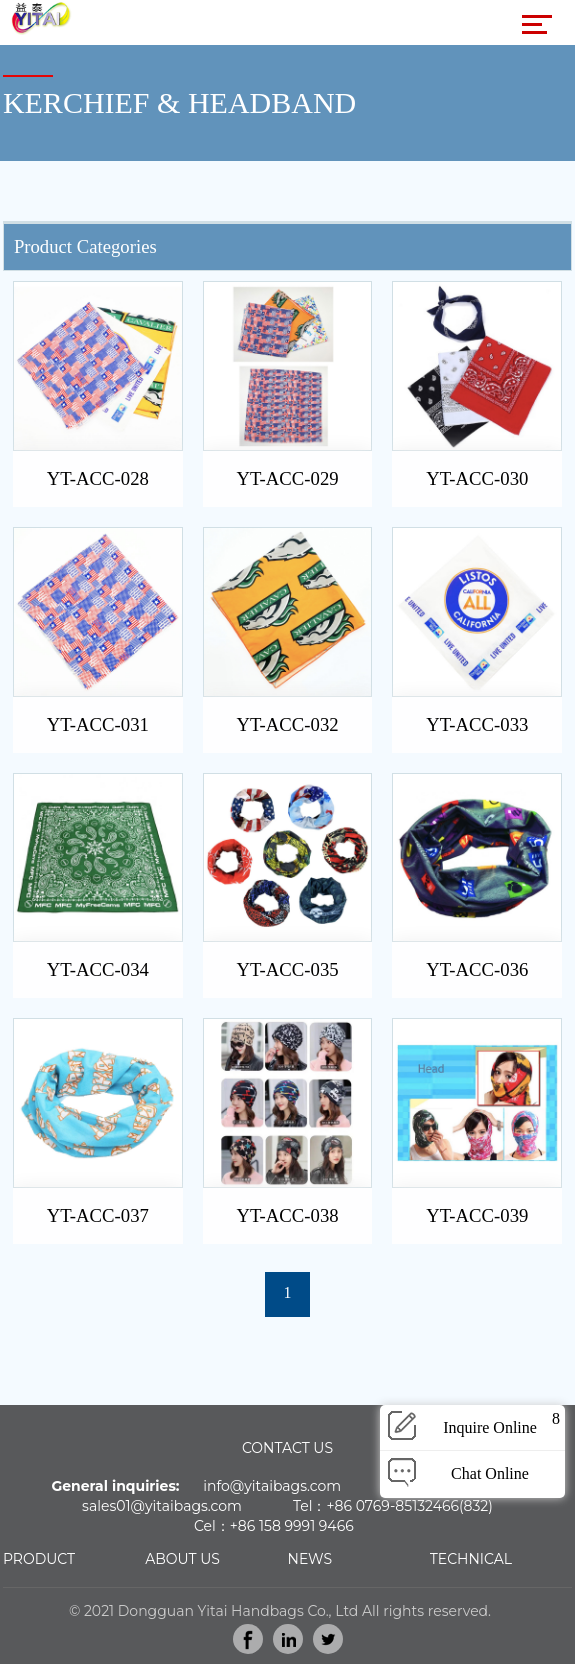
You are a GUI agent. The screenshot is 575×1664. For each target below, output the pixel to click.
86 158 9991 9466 (296, 1526)
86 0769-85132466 (397, 1506)
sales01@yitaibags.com (162, 1506)
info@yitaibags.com (272, 1486)
